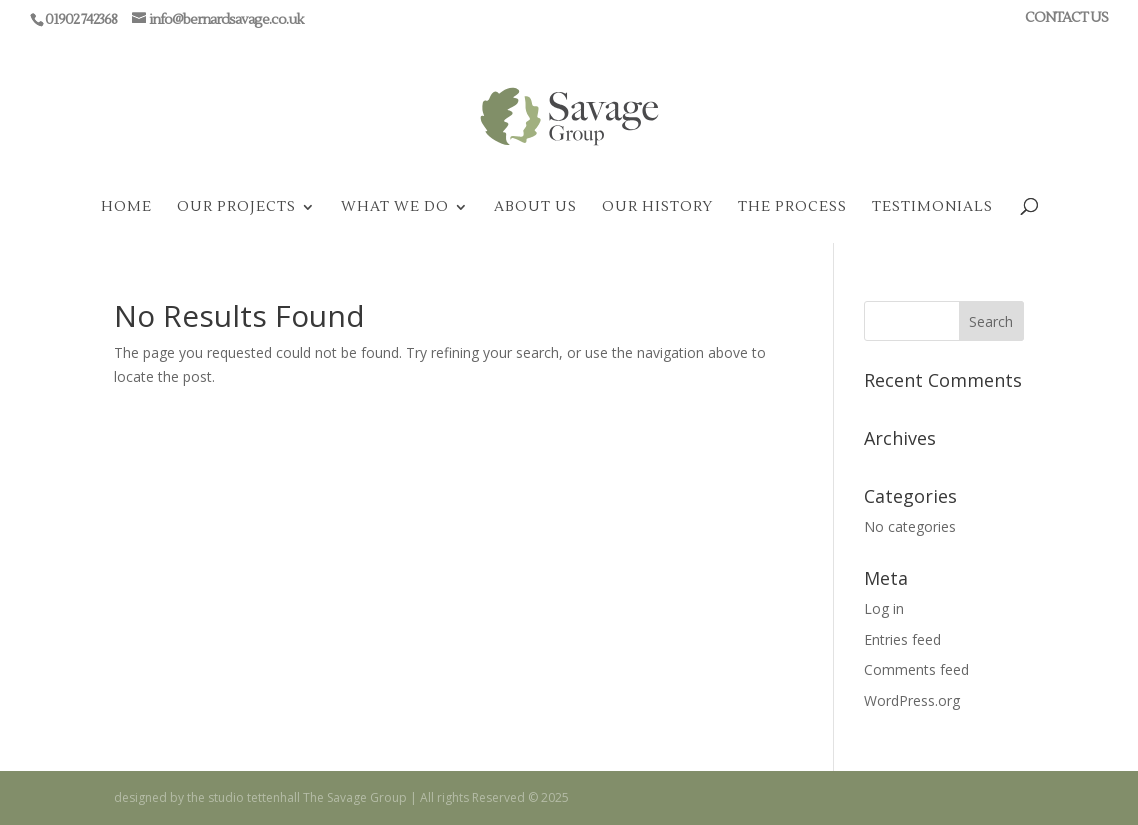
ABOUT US (535, 208)
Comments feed (916, 669)
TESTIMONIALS (932, 208)
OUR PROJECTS (236, 208)
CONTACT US (1066, 19)
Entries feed (902, 639)
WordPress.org (912, 700)
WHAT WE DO (395, 208)
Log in (884, 608)
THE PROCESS (792, 208)
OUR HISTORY (657, 208)
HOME (126, 208)
